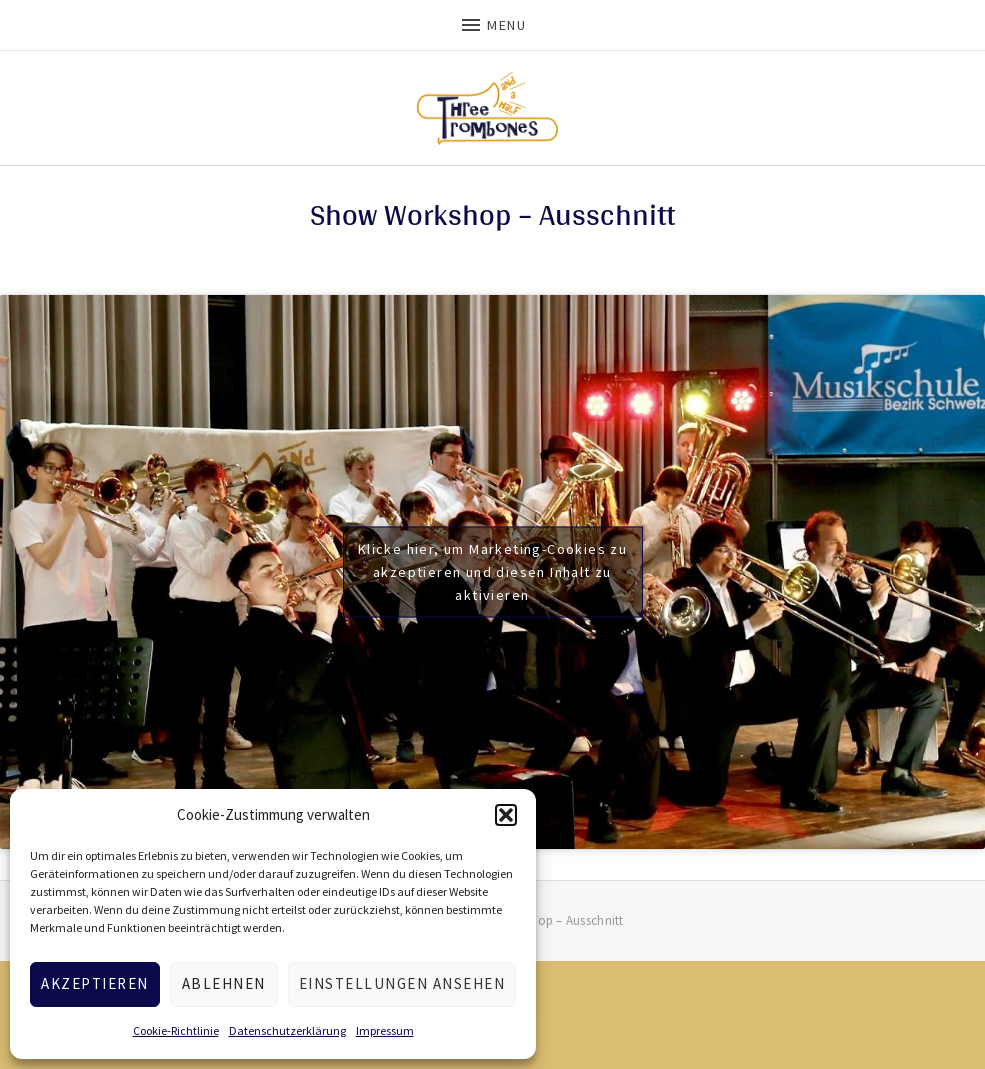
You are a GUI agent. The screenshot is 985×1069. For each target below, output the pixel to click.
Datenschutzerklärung (287, 1030)
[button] (506, 815)
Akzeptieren (95, 983)
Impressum (385, 1030)
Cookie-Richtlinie (176, 1030)
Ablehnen (224, 983)
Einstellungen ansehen (402, 983)
